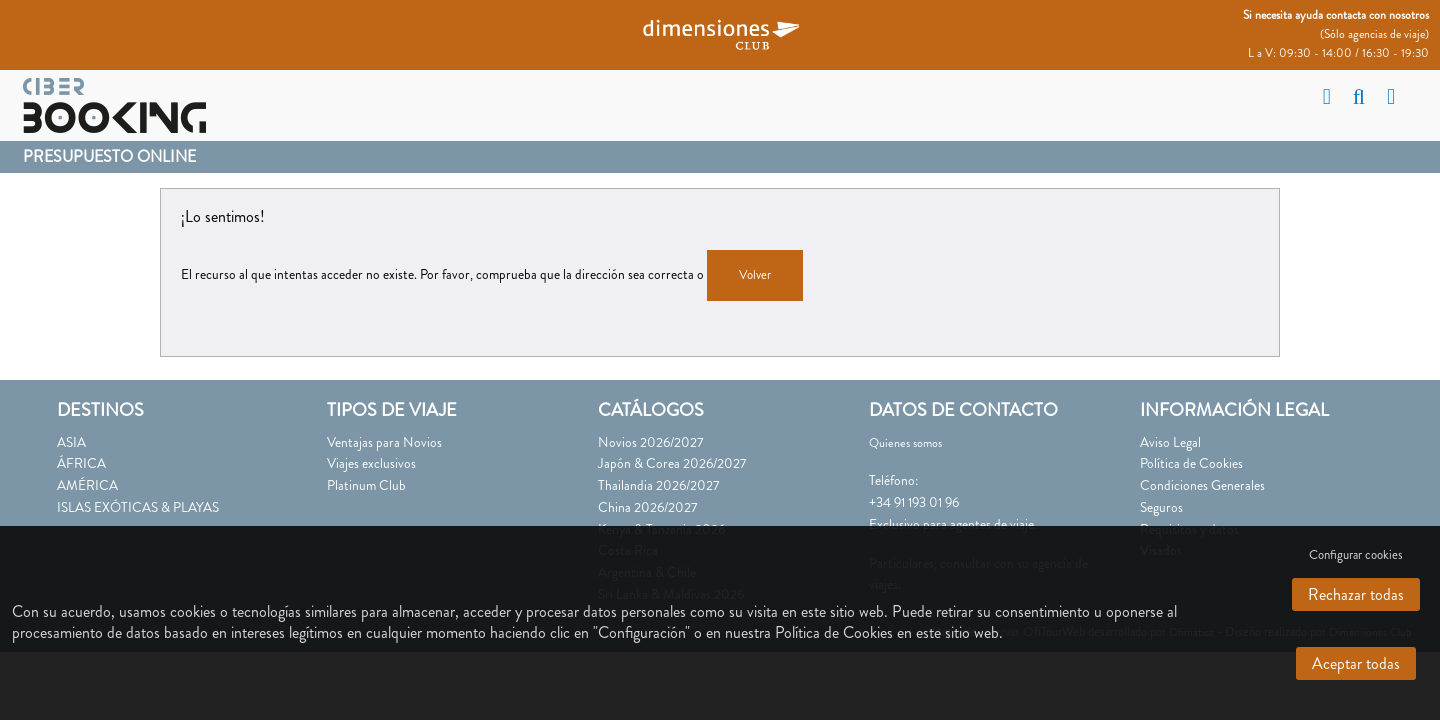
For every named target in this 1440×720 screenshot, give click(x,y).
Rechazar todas (1356, 594)
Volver (755, 275)
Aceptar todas (1356, 663)
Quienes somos (905, 443)
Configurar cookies (1356, 555)
